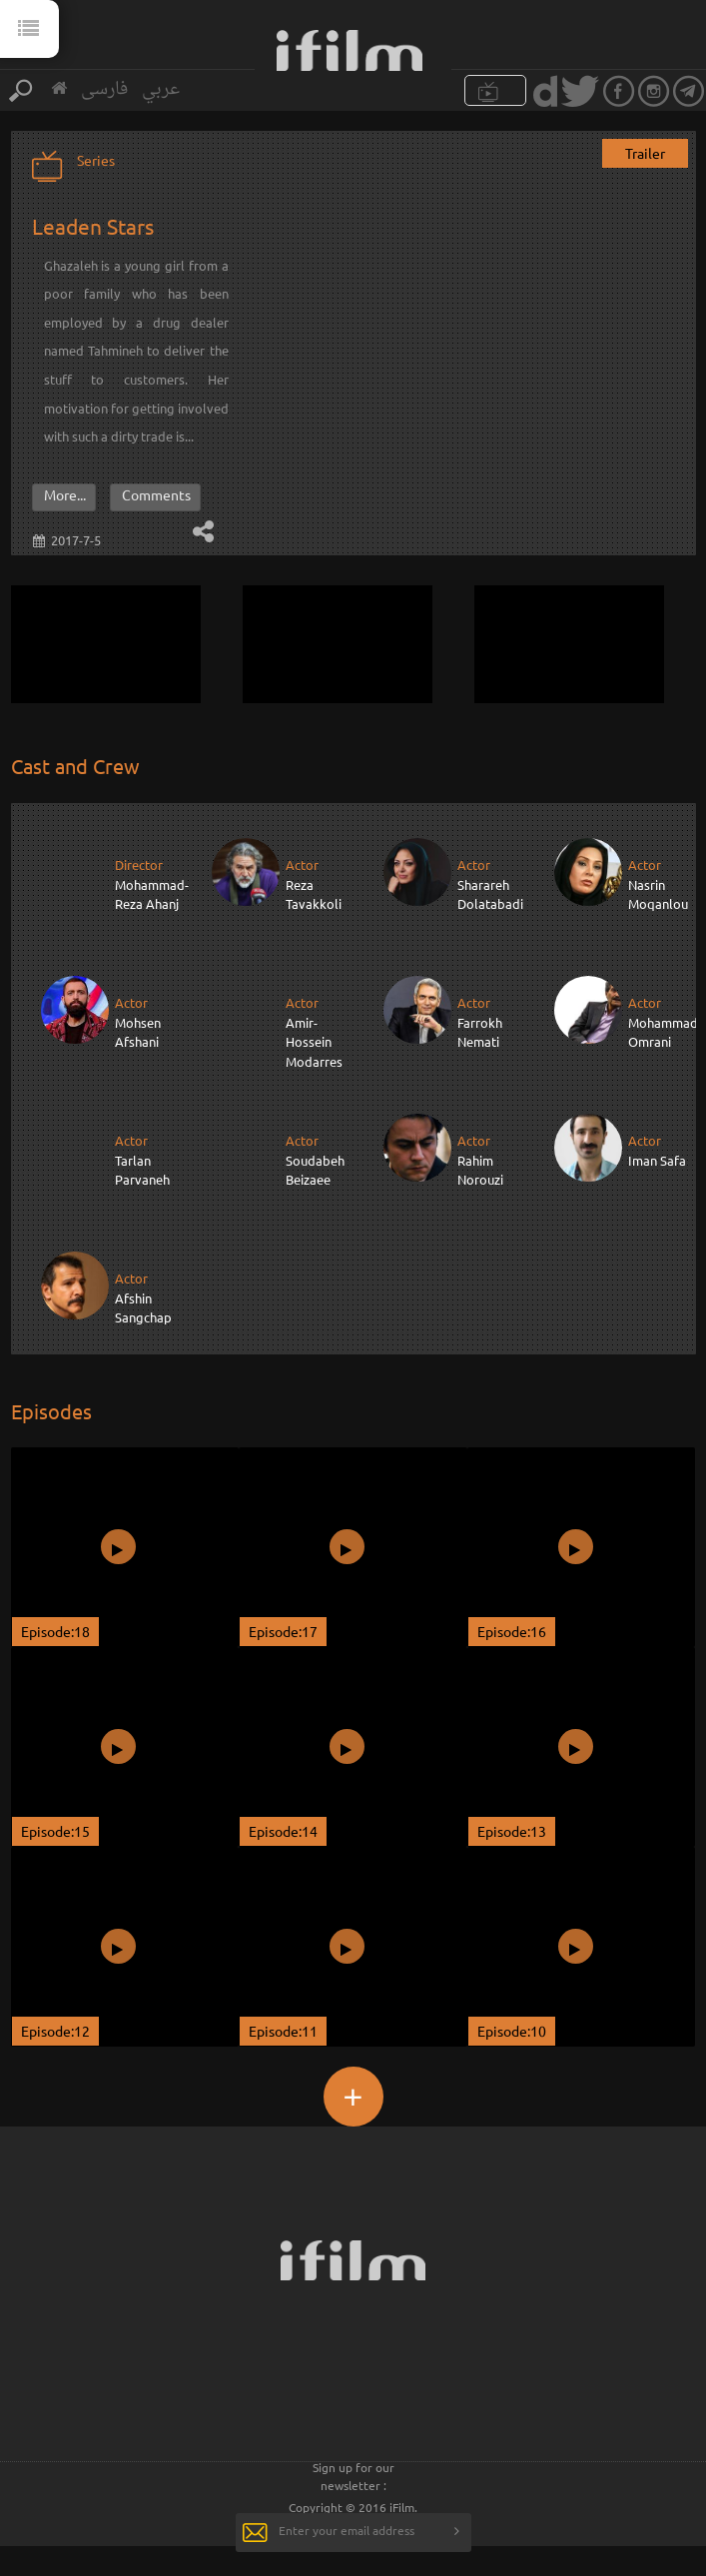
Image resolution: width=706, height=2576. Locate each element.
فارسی (104, 89)
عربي (161, 89)
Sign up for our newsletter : (353, 2476)
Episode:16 (511, 1631)
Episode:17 (283, 1631)
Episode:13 (511, 1831)
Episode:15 (55, 1831)
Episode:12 (55, 2031)
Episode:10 (511, 2031)
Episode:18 (55, 1631)
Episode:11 (283, 2031)
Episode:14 (283, 1831)
